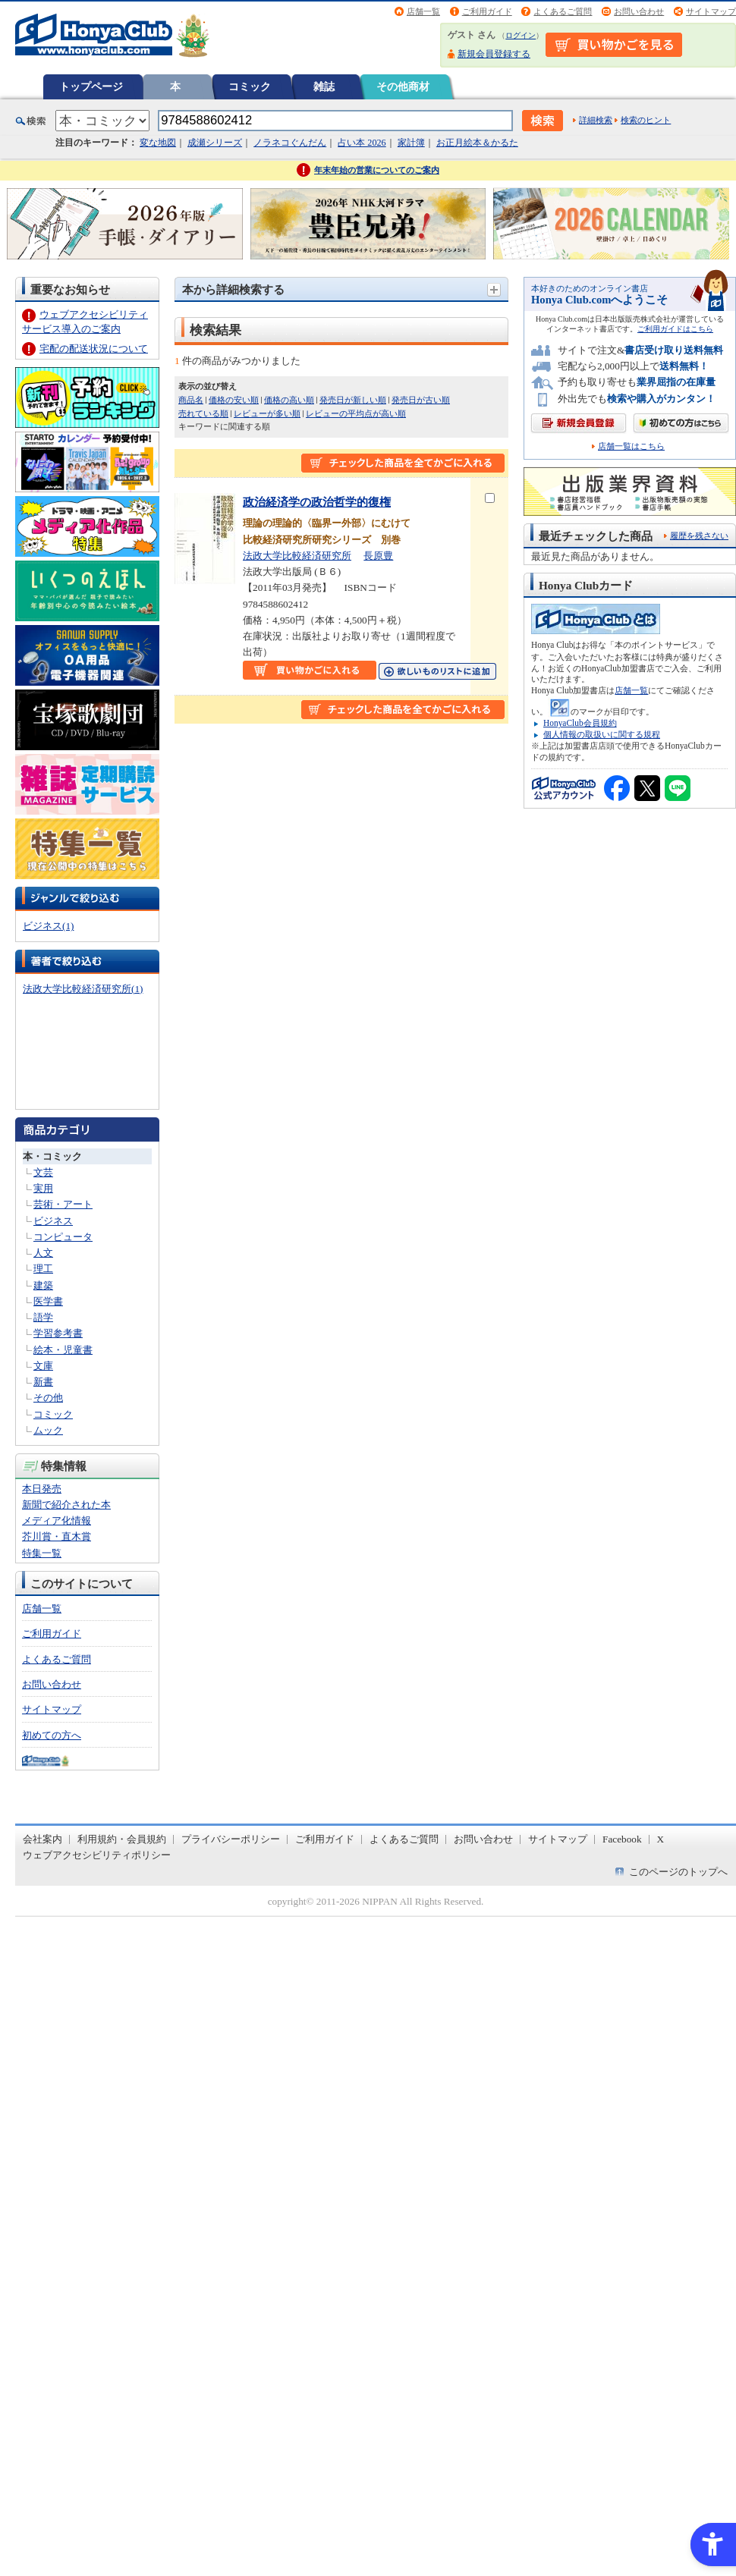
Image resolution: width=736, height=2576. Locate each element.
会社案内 (42, 1839)
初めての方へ (51, 1735)
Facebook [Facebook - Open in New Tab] (622, 1839)
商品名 (190, 399)
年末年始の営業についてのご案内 (376, 169)
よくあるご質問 (562, 11)
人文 (43, 1252)
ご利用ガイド (487, 11)
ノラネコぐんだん (289, 142)
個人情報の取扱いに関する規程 (601, 734)
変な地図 (158, 142)
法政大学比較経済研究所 (297, 555)
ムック (48, 1430)
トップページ (91, 86)
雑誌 (324, 86)
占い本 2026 (361, 142)
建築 (43, 1285)
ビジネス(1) (48, 925)
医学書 (48, 1301)
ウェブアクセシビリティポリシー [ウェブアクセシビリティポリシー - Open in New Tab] (97, 1855)
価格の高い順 (289, 399)
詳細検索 (595, 119)
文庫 (43, 1365)
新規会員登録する (494, 54)
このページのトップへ (678, 1871)
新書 (43, 1381)
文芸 (43, 1172)
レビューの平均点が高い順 (356, 413)
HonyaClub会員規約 (580, 722)
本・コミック (52, 1156)
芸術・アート (63, 1204)
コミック (249, 86)
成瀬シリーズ (214, 142)
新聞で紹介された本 (66, 1504)
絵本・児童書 (63, 1350)
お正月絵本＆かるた (477, 142)
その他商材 (402, 86)
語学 (43, 1317)
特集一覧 (41, 1553)
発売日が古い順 (421, 399)
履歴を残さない (699, 535)
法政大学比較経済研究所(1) (83, 988)
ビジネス (53, 1221)
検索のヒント (646, 119)
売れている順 (203, 413)
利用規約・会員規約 (121, 1839)
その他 (48, 1397)
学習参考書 (58, 1333)
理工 (43, 1268)
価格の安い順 (234, 399)
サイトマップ (711, 11)
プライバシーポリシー (230, 1839)
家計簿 (411, 142)
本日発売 (41, 1488)
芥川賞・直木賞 (56, 1536)
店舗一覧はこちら (631, 446)
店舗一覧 (423, 11)
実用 (43, 1188)
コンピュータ (63, 1236)
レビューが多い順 (267, 413)
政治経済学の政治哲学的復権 (317, 501)
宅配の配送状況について (93, 348)
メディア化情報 (56, 1520)
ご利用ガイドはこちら (675, 329)
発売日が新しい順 (352, 399)
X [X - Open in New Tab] (661, 1839)
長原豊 (378, 555)
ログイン (520, 35)
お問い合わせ (639, 11)
